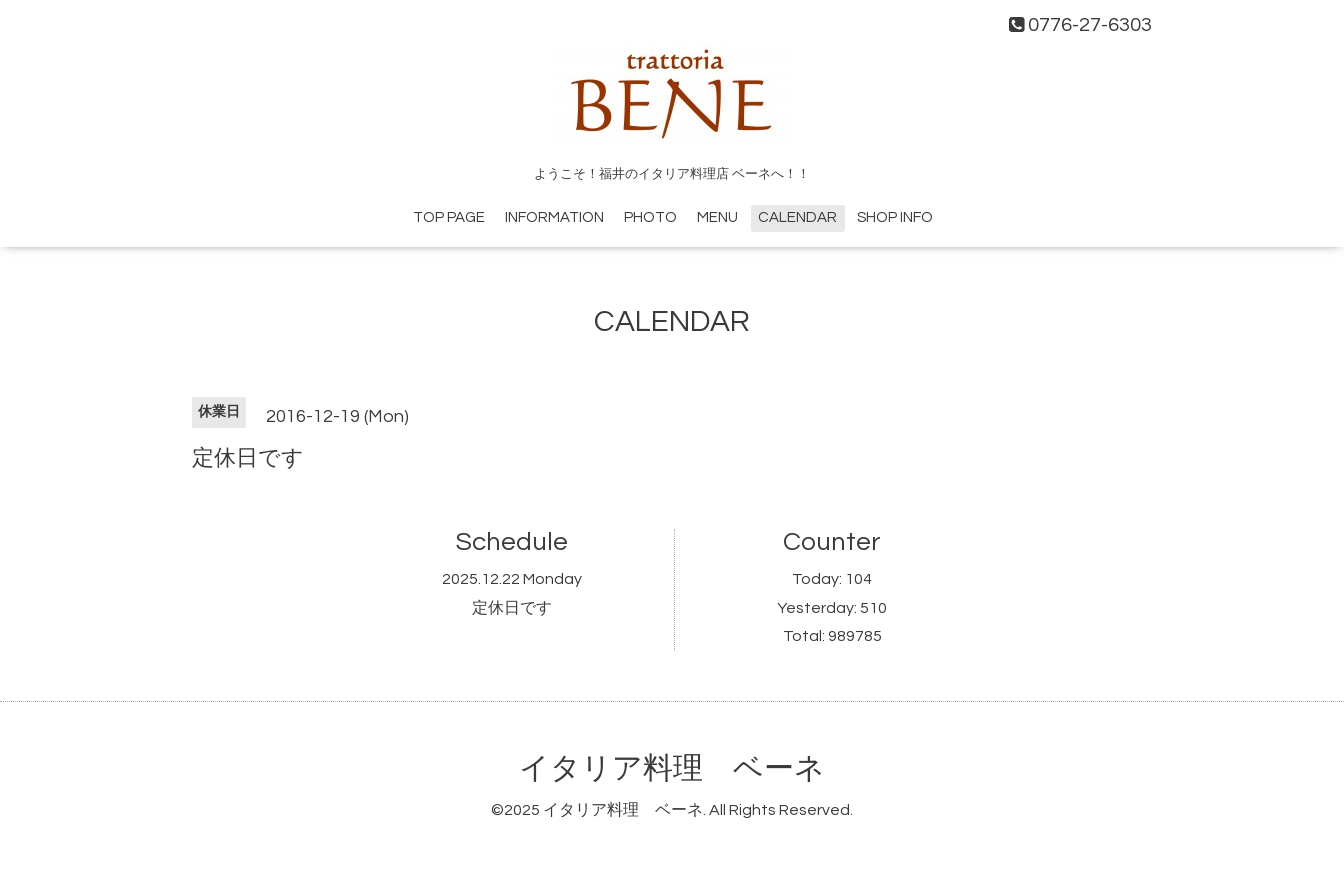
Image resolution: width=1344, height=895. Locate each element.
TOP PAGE (449, 217)
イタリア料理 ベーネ (672, 768)
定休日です (512, 608)
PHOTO (650, 217)
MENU (717, 217)
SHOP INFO (895, 217)
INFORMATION (554, 217)
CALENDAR (797, 217)
